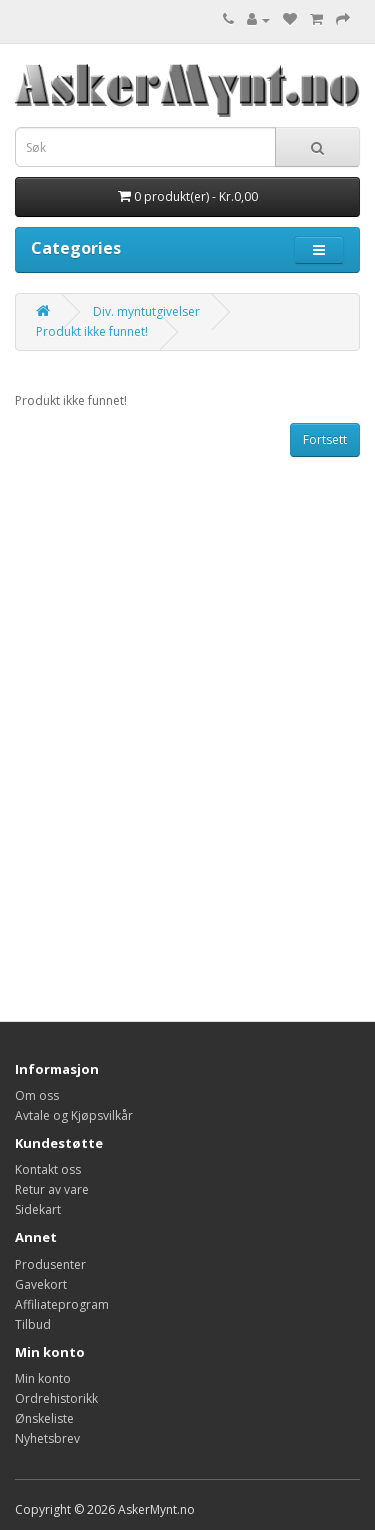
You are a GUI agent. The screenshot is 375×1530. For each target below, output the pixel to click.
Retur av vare (52, 1189)
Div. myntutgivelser (146, 311)
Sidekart (38, 1209)
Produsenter (50, 1264)
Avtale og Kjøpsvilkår (74, 1115)
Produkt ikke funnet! (92, 331)
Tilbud (33, 1324)
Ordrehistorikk (56, 1398)
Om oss (37, 1095)
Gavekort (41, 1284)
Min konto (43, 1378)
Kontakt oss (48, 1169)
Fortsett (325, 439)
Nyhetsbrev (47, 1438)
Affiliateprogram (62, 1304)
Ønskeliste (44, 1418)
